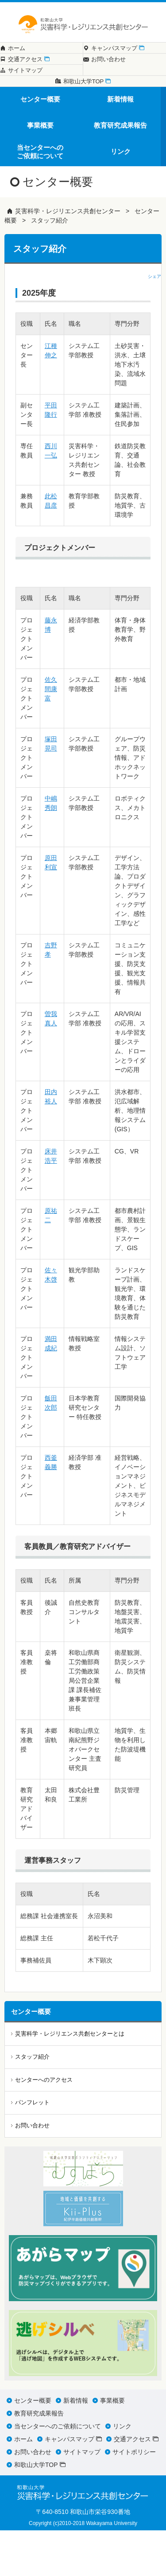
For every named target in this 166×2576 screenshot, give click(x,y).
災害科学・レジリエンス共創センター (67, 256)
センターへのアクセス (44, 2125)
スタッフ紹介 (49, 266)
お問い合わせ (32, 2171)
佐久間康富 (51, 735)
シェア (154, 322)
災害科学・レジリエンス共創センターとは (69, 2079)
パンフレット (32, 2148)
